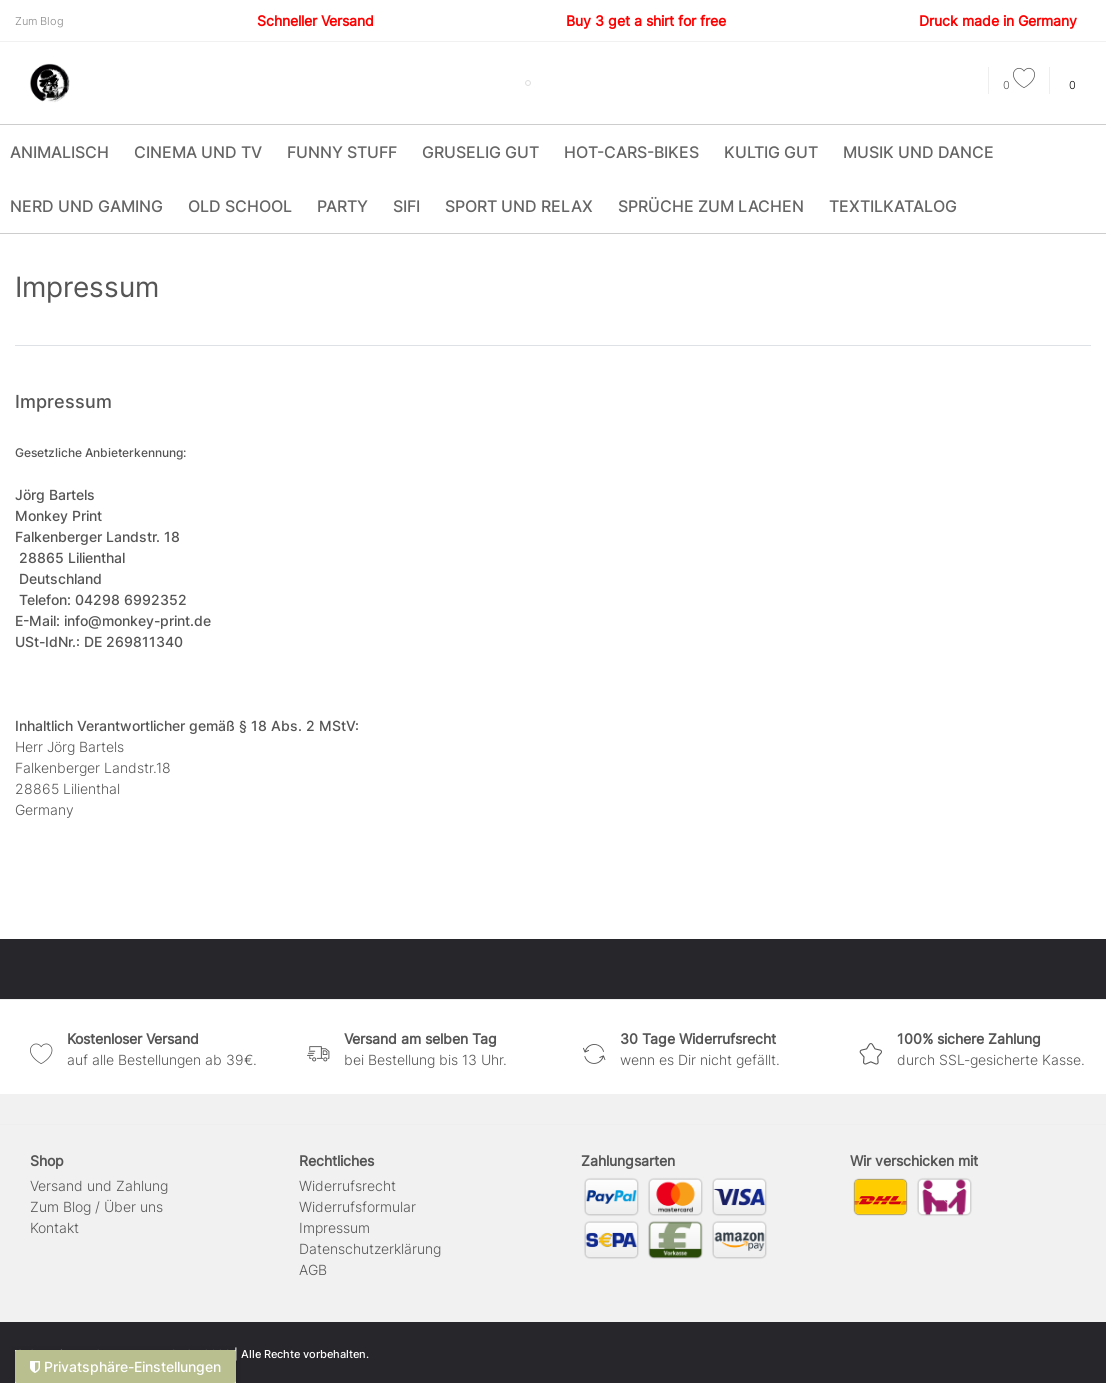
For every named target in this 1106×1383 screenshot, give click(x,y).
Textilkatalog (893, 206)
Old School (240, 206)
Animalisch (59, 152)
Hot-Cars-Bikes (631, 152)
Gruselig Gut (480, 152)
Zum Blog (39, 21)
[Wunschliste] (1019, 85)
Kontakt (54, 1227)
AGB (313, 1269)
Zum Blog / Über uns (96, 1206)
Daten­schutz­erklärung (370, 1248)
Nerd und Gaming (86, 206)
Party (342, 206)
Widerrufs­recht (347, 1185)
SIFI (406, 206)
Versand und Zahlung (99, 1185)
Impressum (334, 1227)
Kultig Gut (771, 152)
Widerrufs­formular (357, 1206)
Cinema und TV (198, 152)
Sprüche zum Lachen (711, 206)
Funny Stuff (342, 152)
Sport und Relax (519, 206)
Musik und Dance (918, 152)
